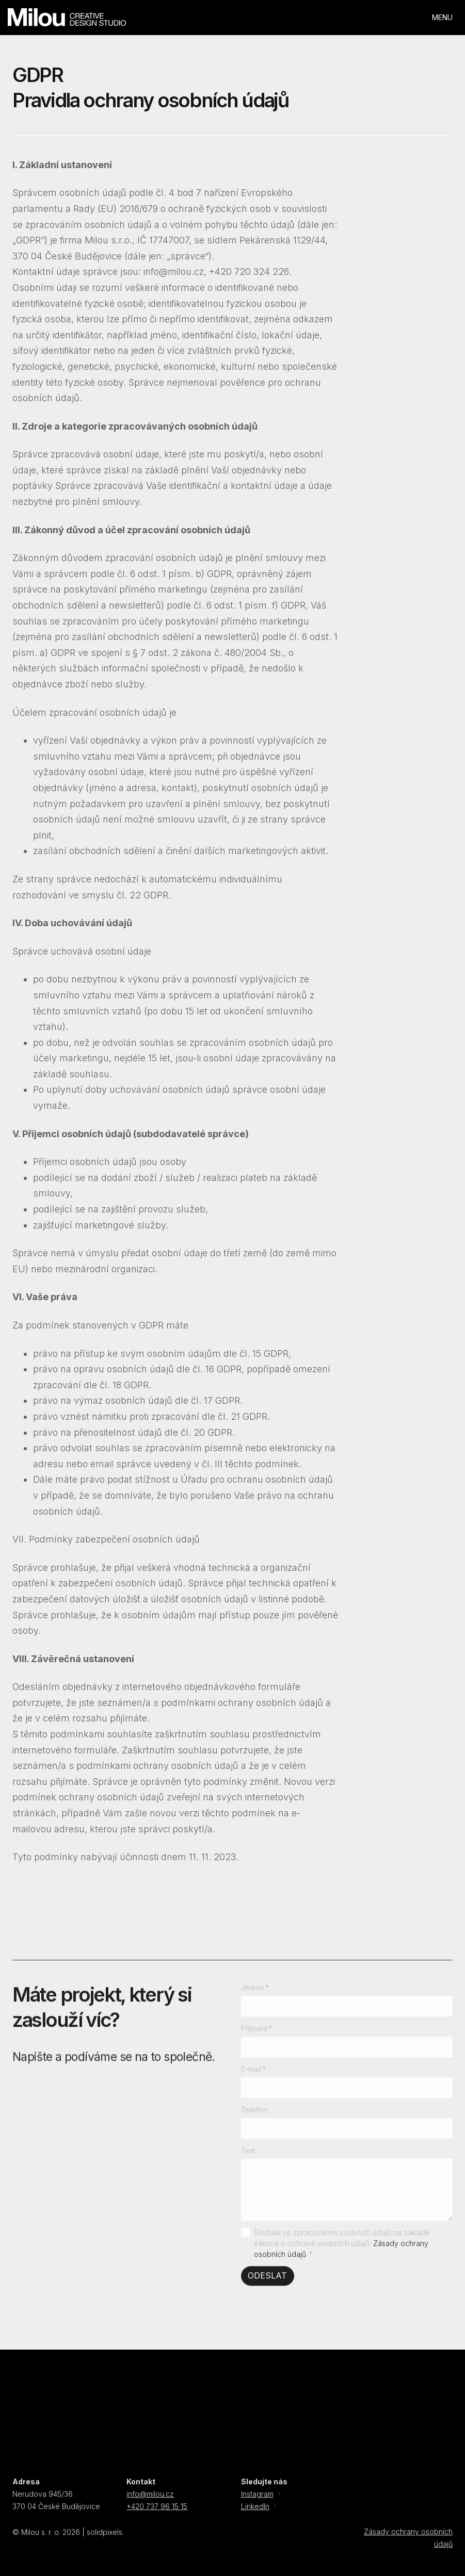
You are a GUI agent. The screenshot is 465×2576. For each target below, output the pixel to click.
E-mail (253, 2074)
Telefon (254, 2115)
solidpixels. (105, 2538)
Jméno (255, 1993)
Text (248, 2156)
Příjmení (256, 2033)
